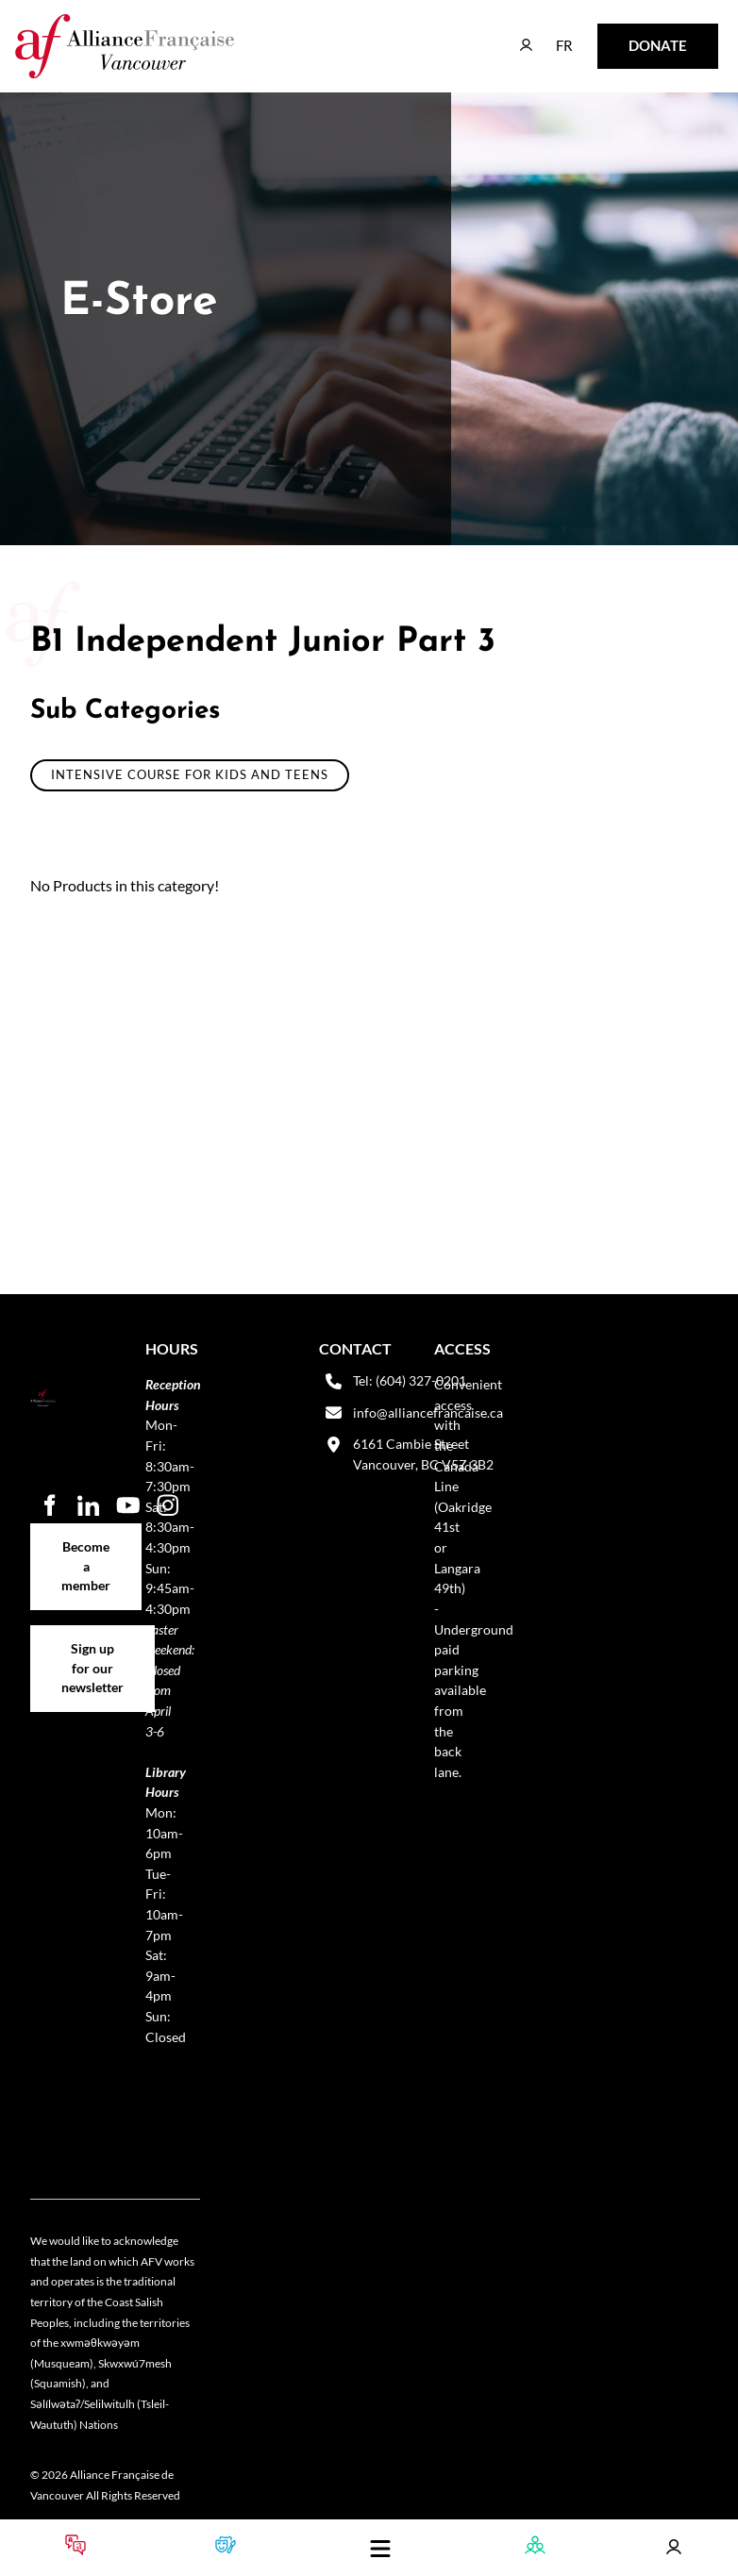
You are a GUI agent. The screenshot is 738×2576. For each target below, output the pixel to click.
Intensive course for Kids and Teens (189, 774)
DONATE (628, 36)
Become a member (86, 1533)
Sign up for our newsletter (92, 1645)
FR (551, 36)
